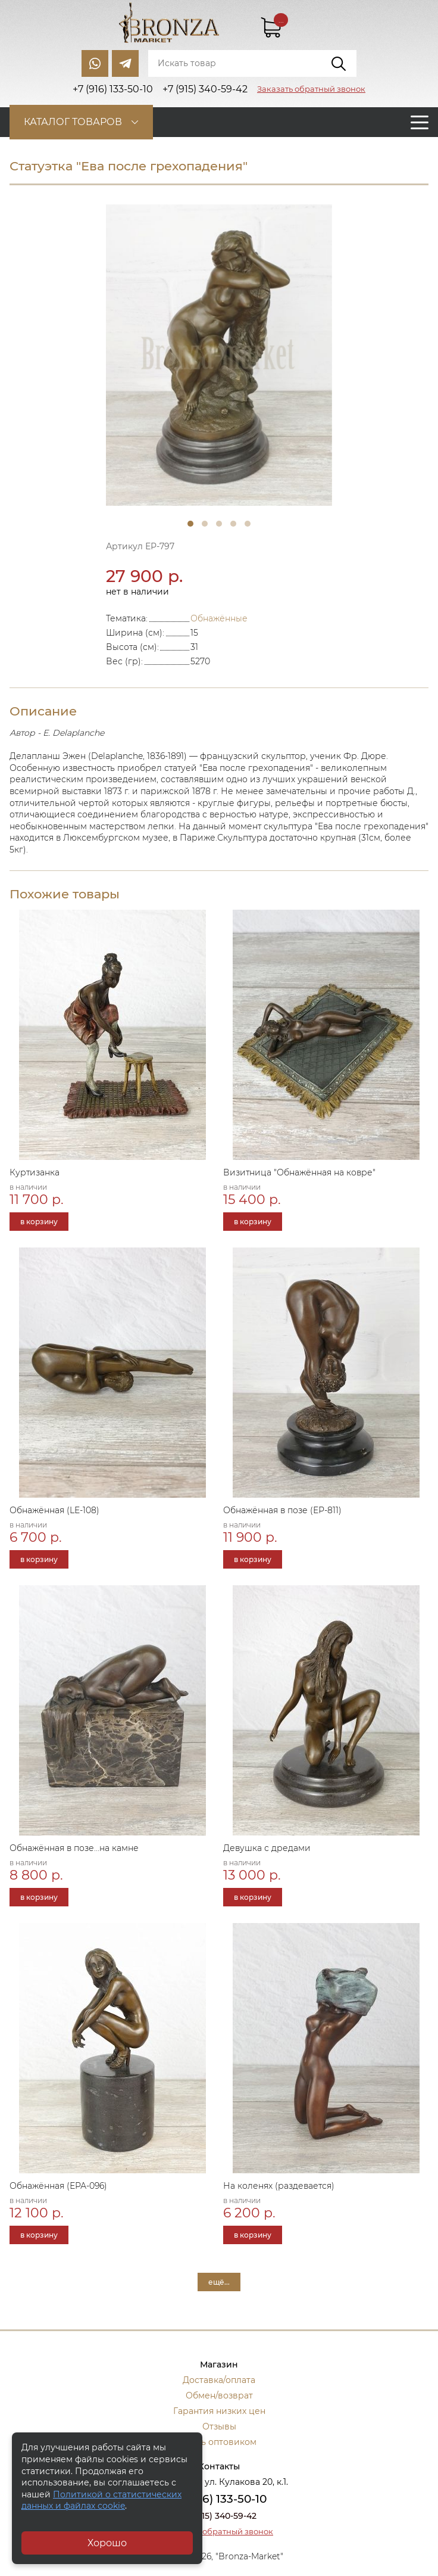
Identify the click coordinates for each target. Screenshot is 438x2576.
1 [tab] (190, 524)
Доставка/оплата (219, 2380)
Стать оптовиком (219, 2442)
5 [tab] (248, 524)
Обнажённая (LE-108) (54, 1510)
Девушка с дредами (267, 1848)
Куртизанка (35, 1172)
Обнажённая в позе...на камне (74, 1848)
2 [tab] (205, 524)
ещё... (219, 2282)
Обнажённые (219, 618)
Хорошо (107, 2543)
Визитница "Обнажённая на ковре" (299, 1172)
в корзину (39, 1221)
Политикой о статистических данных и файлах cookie (101, 2500)
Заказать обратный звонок (311, 89)
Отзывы (219, 2426)
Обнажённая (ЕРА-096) (58, 2185)
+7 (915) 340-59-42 (219, 2515)
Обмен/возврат (219, 2395)
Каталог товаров (73, 121)
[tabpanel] (219, 355)
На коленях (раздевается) (278, 2185)
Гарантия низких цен (219, 2411)
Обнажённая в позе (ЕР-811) (282, 1510)
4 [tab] (233, 524)
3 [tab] (219, 524)
